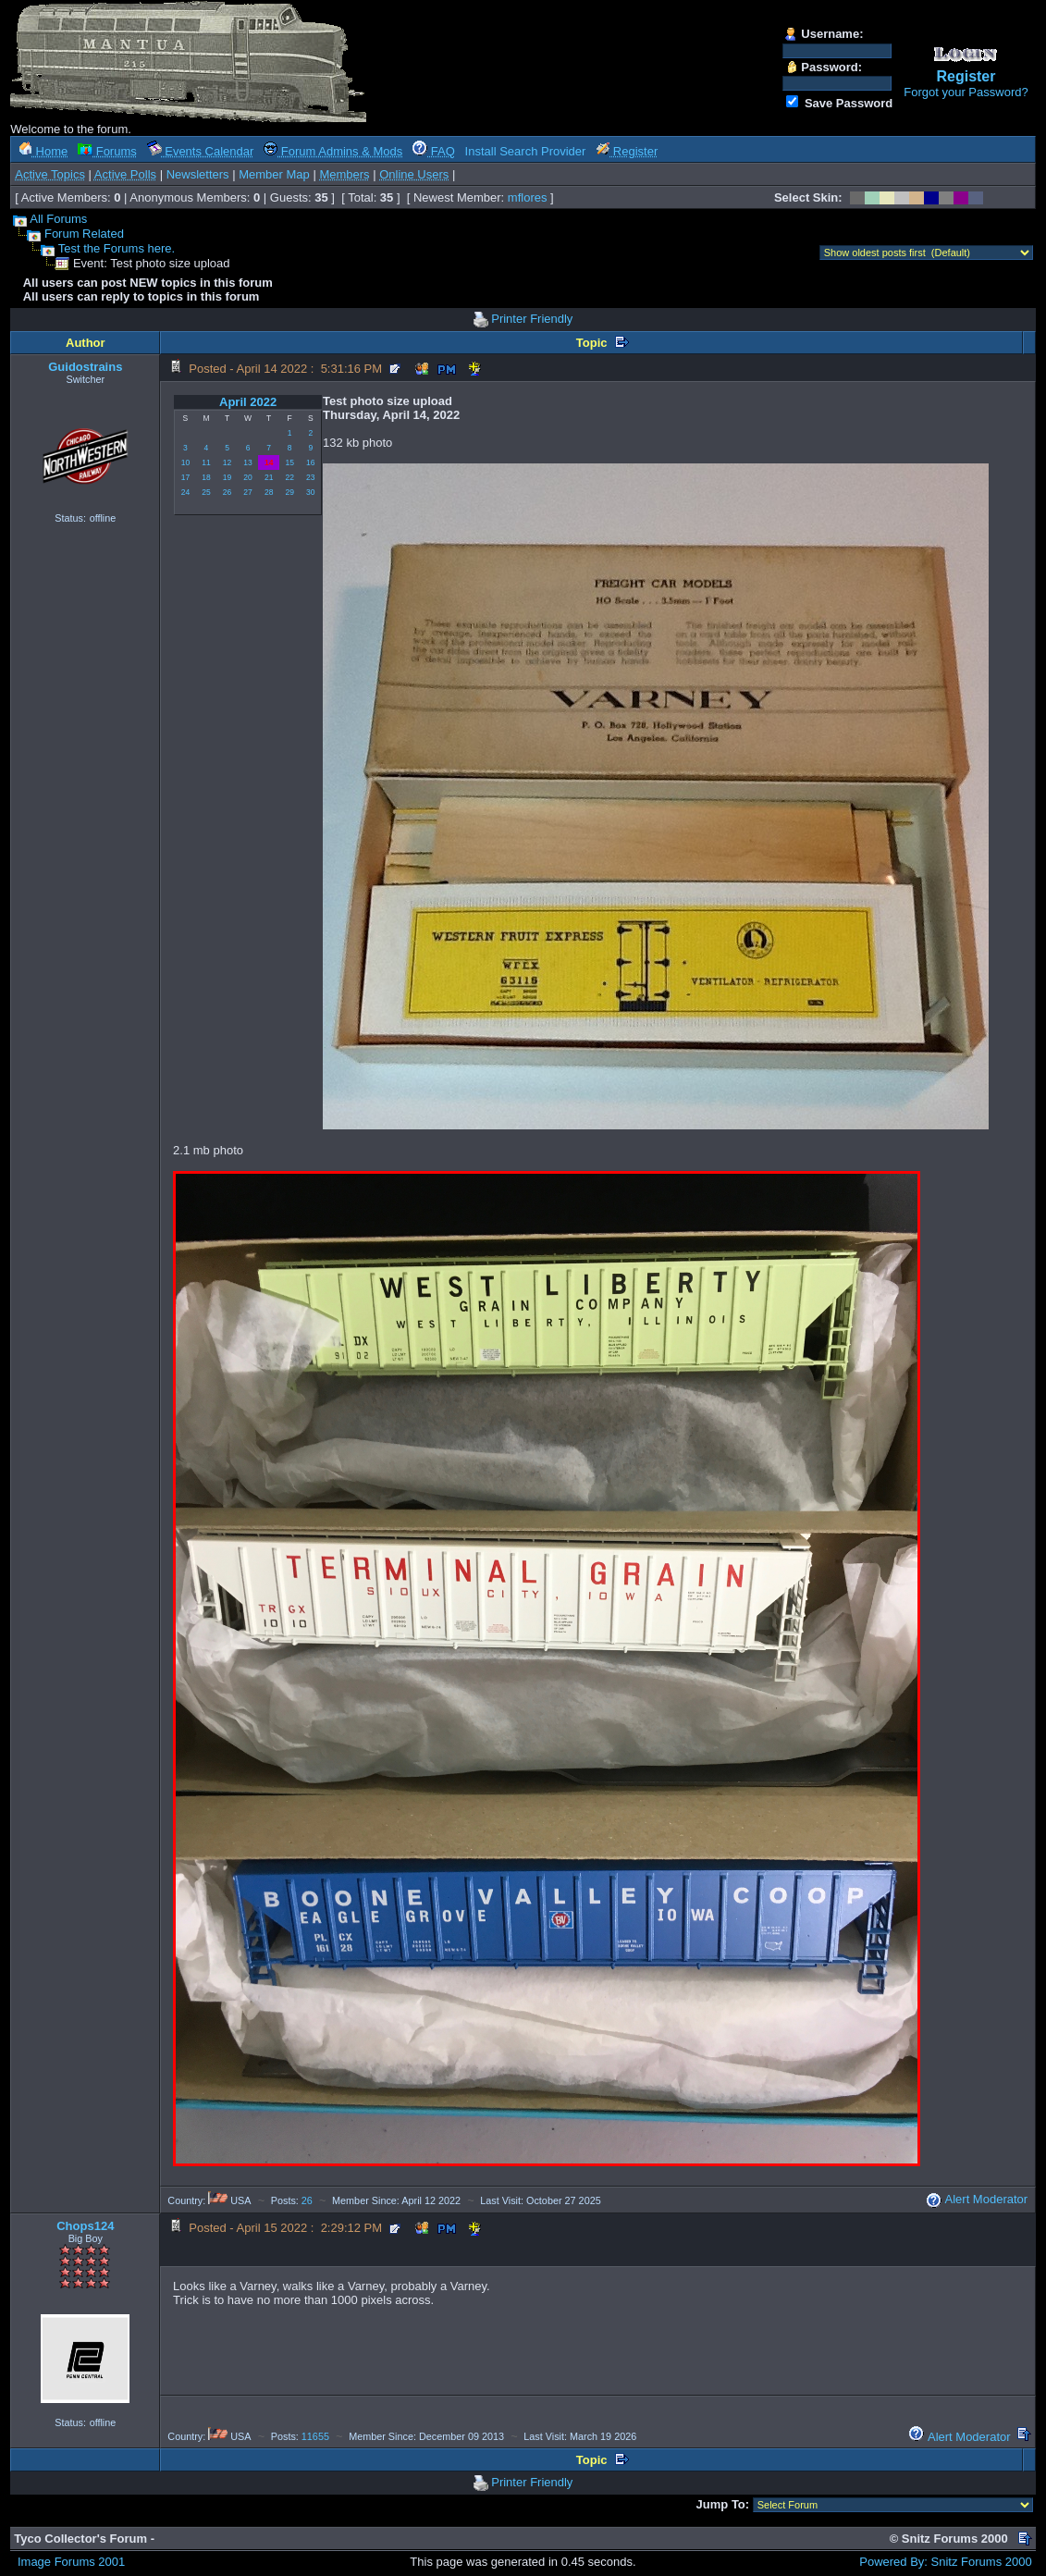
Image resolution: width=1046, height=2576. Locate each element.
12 (227, 462)
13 (247, 462)
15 (289, 462)
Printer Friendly (531, 319)
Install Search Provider (525, 151)
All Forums (58, 219)
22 (289, 477)
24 (185, 492)
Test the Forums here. (116, 248)
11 (206, 462)
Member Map (274, 174)
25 (206, 492)
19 (227, 477)
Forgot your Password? (966, 92)
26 (227, 492)
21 (269, 477)
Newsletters (197, 174)
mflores (528, 197)
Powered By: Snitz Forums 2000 (945, 2562)
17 (185, 477)
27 (247, 492)
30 (310, 492)
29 (289, 492)
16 (310, 462)
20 (247, 477)
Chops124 (85, 2226)
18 (206, 477)
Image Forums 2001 (71, 2562)
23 (310, 477)
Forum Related (84, 233)
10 (185, 462)
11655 (315, 2436)
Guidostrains (85, 367)
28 (269, 492)
